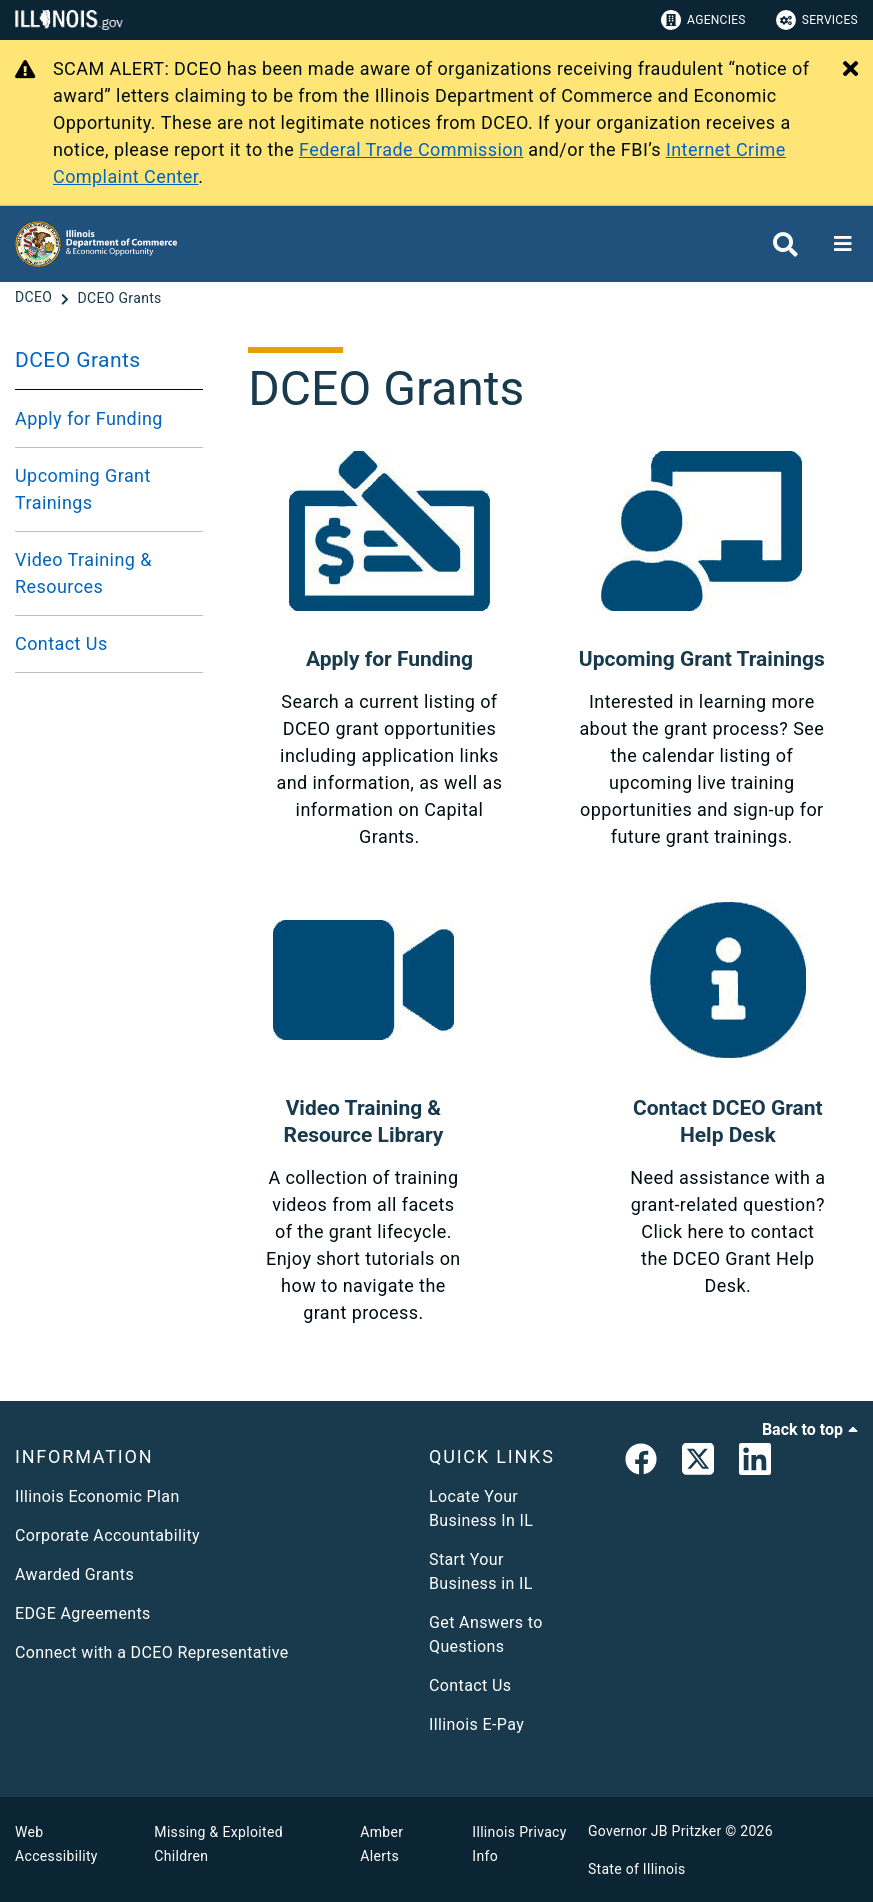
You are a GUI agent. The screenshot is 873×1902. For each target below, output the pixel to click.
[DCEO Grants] (119, 298)
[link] (641, 1463)
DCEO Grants (78, 360)
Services (817, 20)
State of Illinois (637, 1869)
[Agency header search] (785, 244)
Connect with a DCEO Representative (152, 1652)
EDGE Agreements (83, 1613)
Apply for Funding (89, 418)
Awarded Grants (74, 1574)
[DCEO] (35, 298)
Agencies (703, 20)
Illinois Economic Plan (97, 1496)
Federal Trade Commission (411, 149)
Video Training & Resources (83, 573)
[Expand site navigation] (843, 244)
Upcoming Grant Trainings (83, 489)
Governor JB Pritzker (655, 1831)
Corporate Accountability (107, 1535)
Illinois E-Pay (476, 1724)
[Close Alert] (850, 70)
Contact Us (61, 643)
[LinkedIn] (755, 1463)
